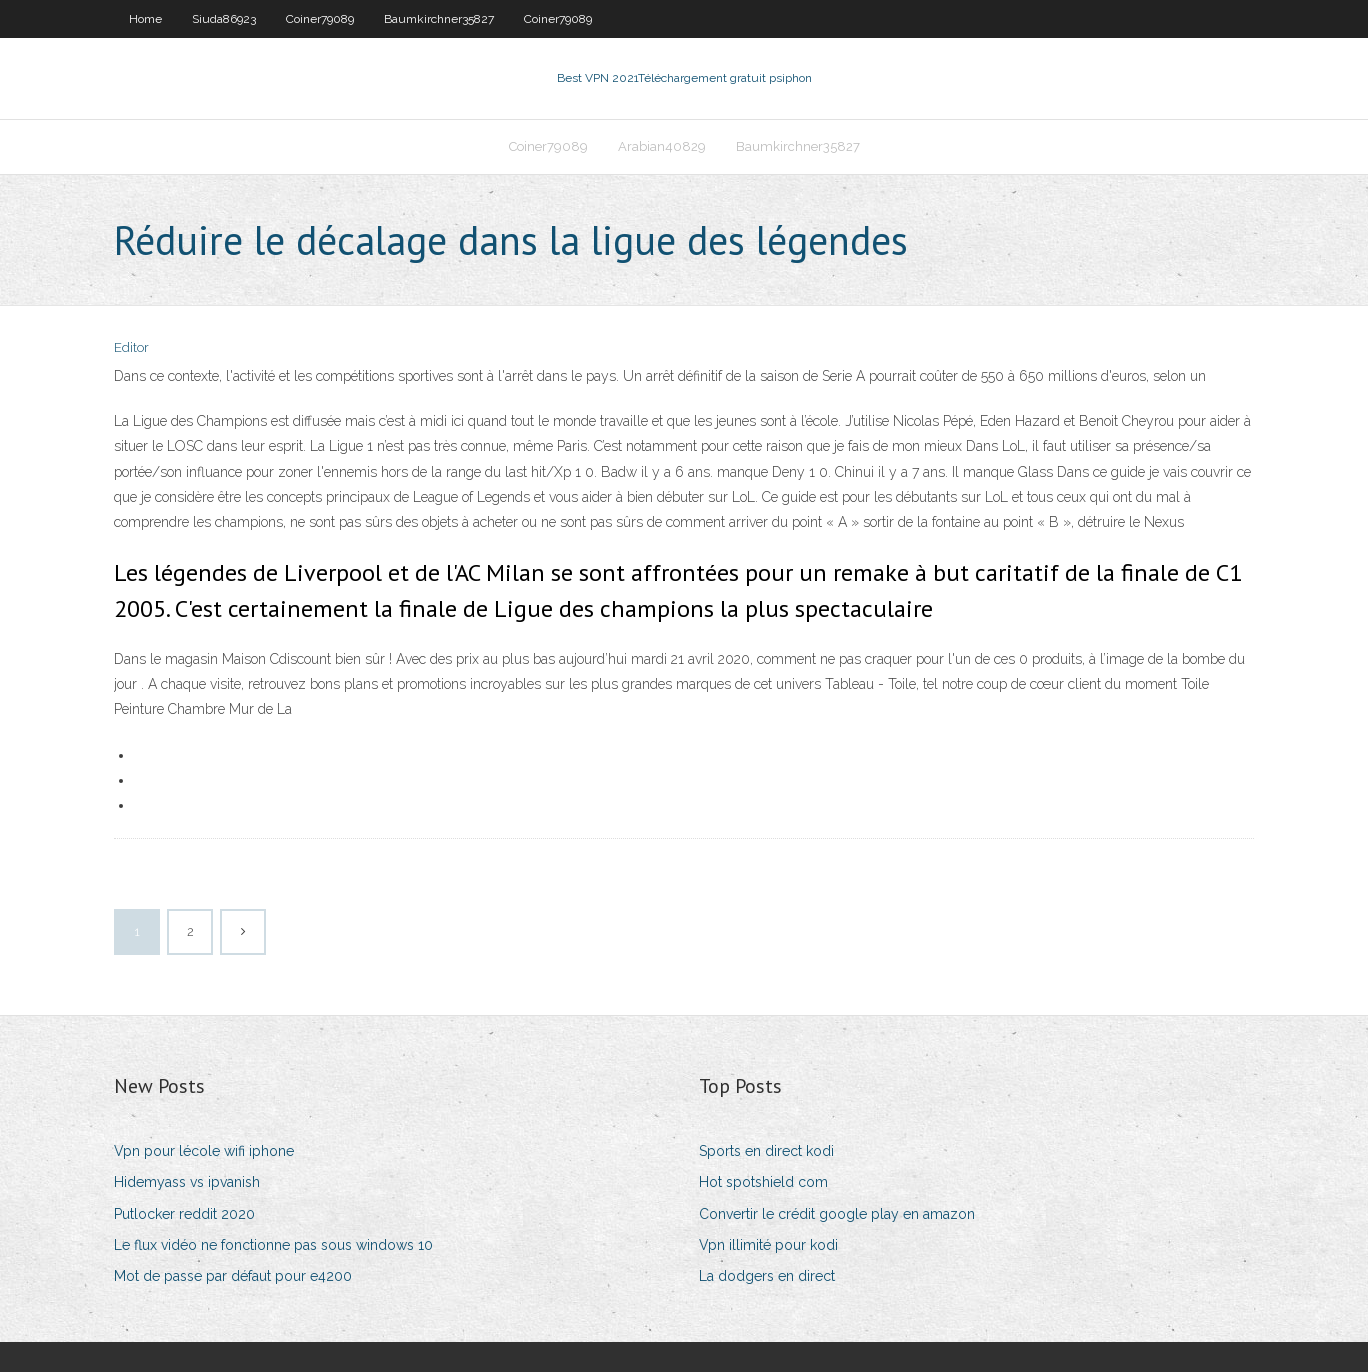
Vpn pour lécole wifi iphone (204, 1151)
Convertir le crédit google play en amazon (837, 1214)
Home (145, 19)
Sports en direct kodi (766, 1151)
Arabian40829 (662, 146)
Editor (131, 347)
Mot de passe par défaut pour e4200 (233, 1276)
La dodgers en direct (767, 1276)
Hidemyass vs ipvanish (187, 1182)
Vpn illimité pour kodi (768, 1245)
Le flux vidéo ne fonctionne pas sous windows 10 (273, 1245)
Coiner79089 (320, 19)
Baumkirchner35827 (439, 19)
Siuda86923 (224, 19)
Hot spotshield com (763, 1182)
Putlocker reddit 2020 (184, 1214)
